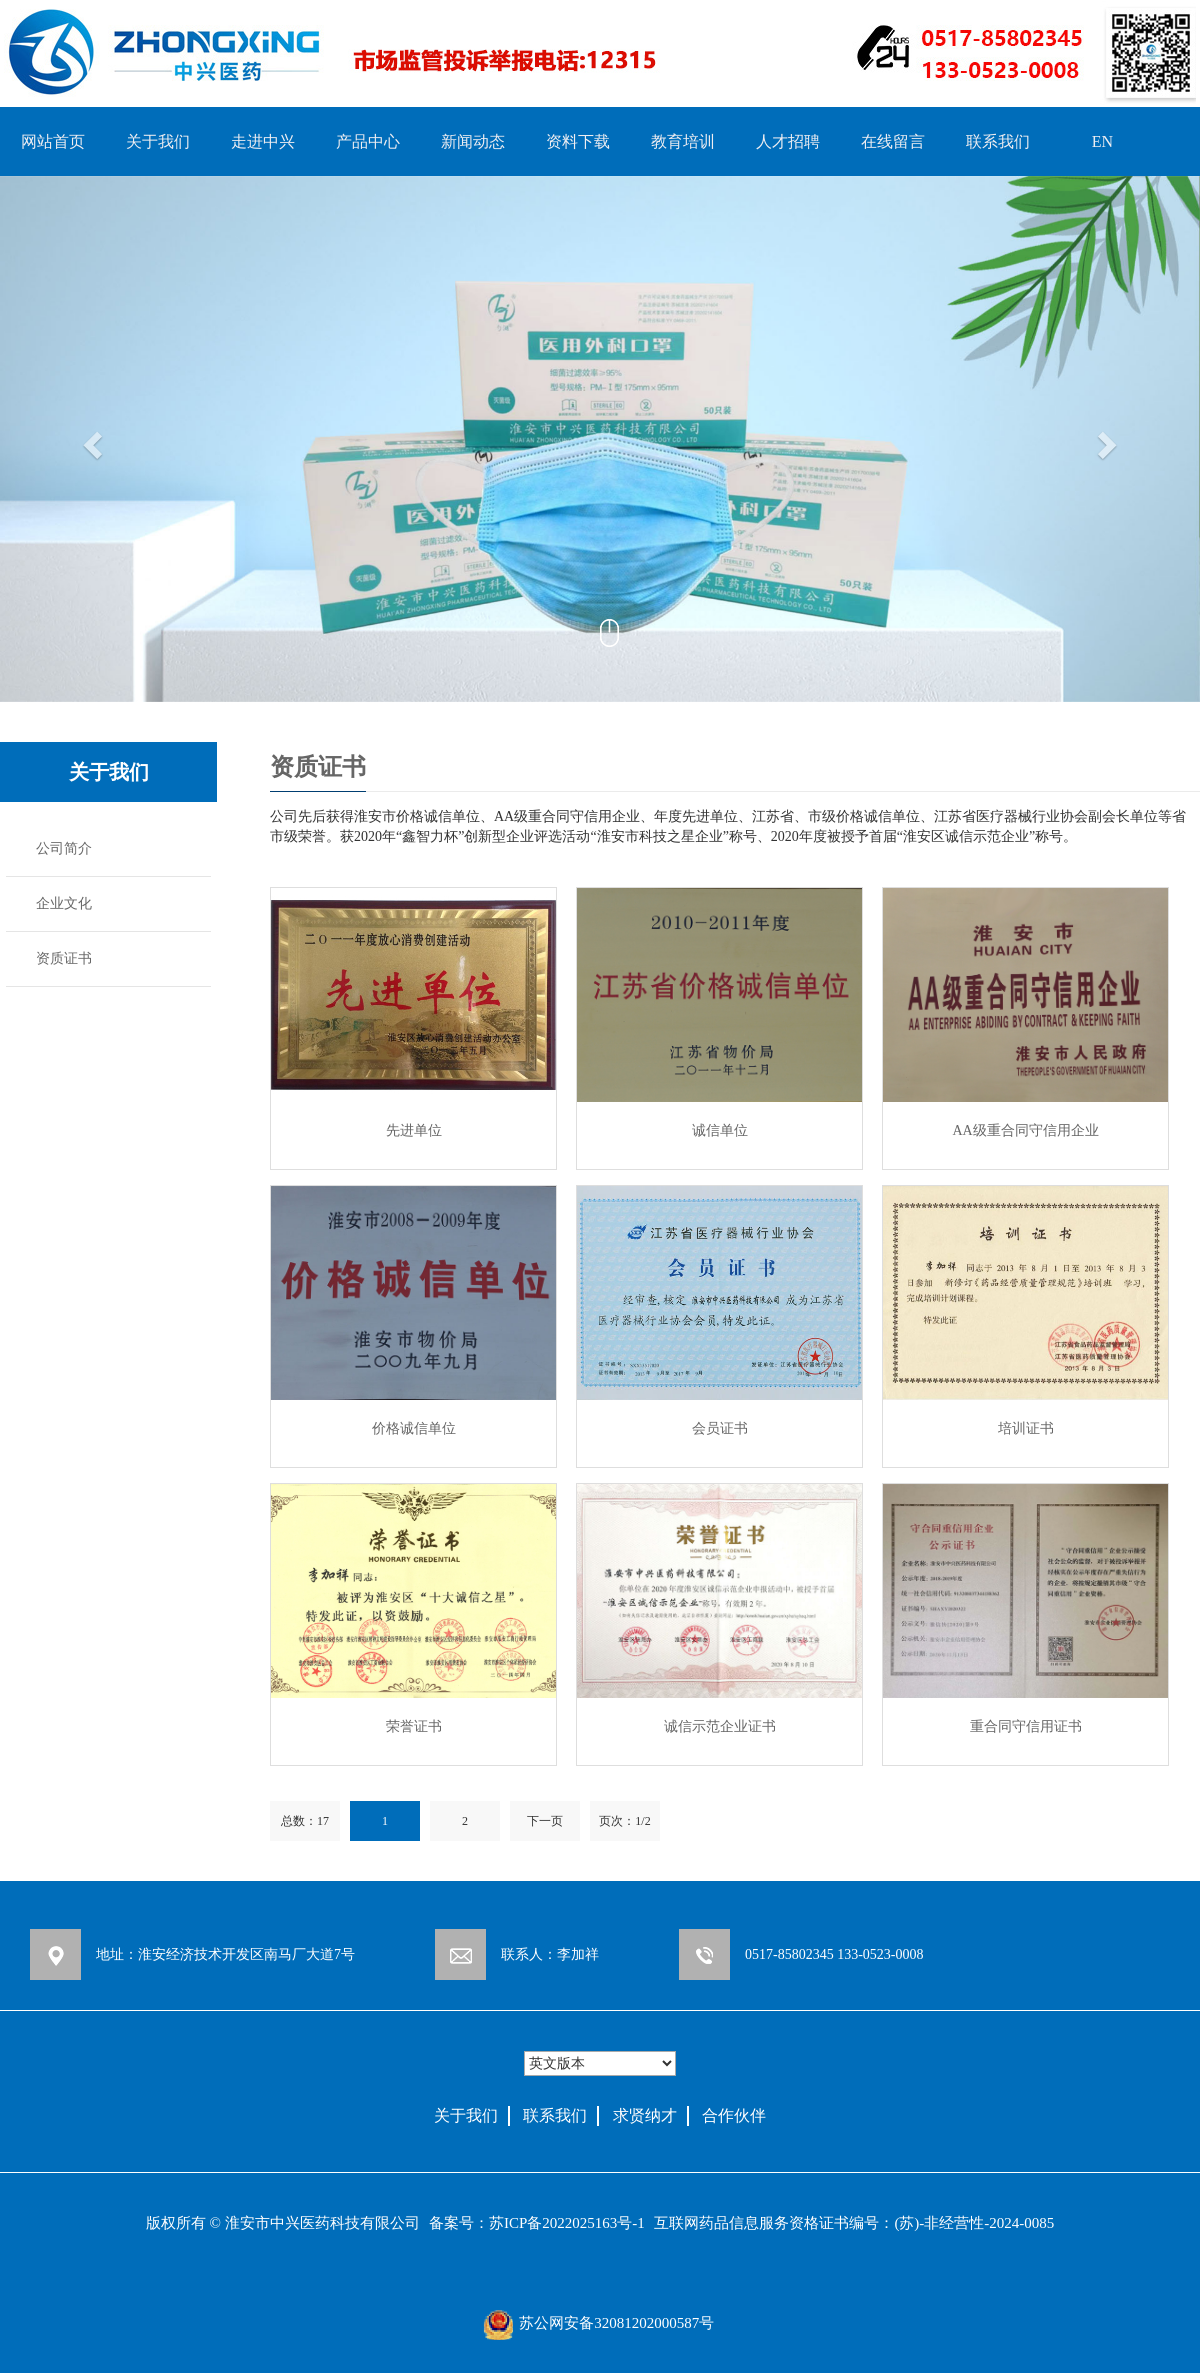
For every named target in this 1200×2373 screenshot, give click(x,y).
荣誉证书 (414, 1726)
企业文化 (64, 903)
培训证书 (1026, 1428)
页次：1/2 (624, 1821)
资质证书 (64, 958)
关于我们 (158, 141)
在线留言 (893, 141)
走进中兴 (263, 141)
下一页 (545, 1821)
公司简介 (64, 848)
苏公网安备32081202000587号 (616, 2323)
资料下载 (578, 141)
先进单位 (414, 1130)
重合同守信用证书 (1026, 1726)
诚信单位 (720, 1130)
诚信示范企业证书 (720, 1726)
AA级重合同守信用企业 (1025, 1130)
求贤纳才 (645, 2115)
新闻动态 (473, 141)
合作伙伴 (734, 2115)
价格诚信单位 (414, 1428)
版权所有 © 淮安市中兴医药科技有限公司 (283, 2223)
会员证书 (720, 1428)
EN (1102, 141)
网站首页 (53, 141)
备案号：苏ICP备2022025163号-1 (537, 2223)
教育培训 (683, 141)
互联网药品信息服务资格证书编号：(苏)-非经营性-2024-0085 (854, 2223)
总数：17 (305, 1821)
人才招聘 (788, 141)
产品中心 (368, 141)
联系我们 (998, 141)
